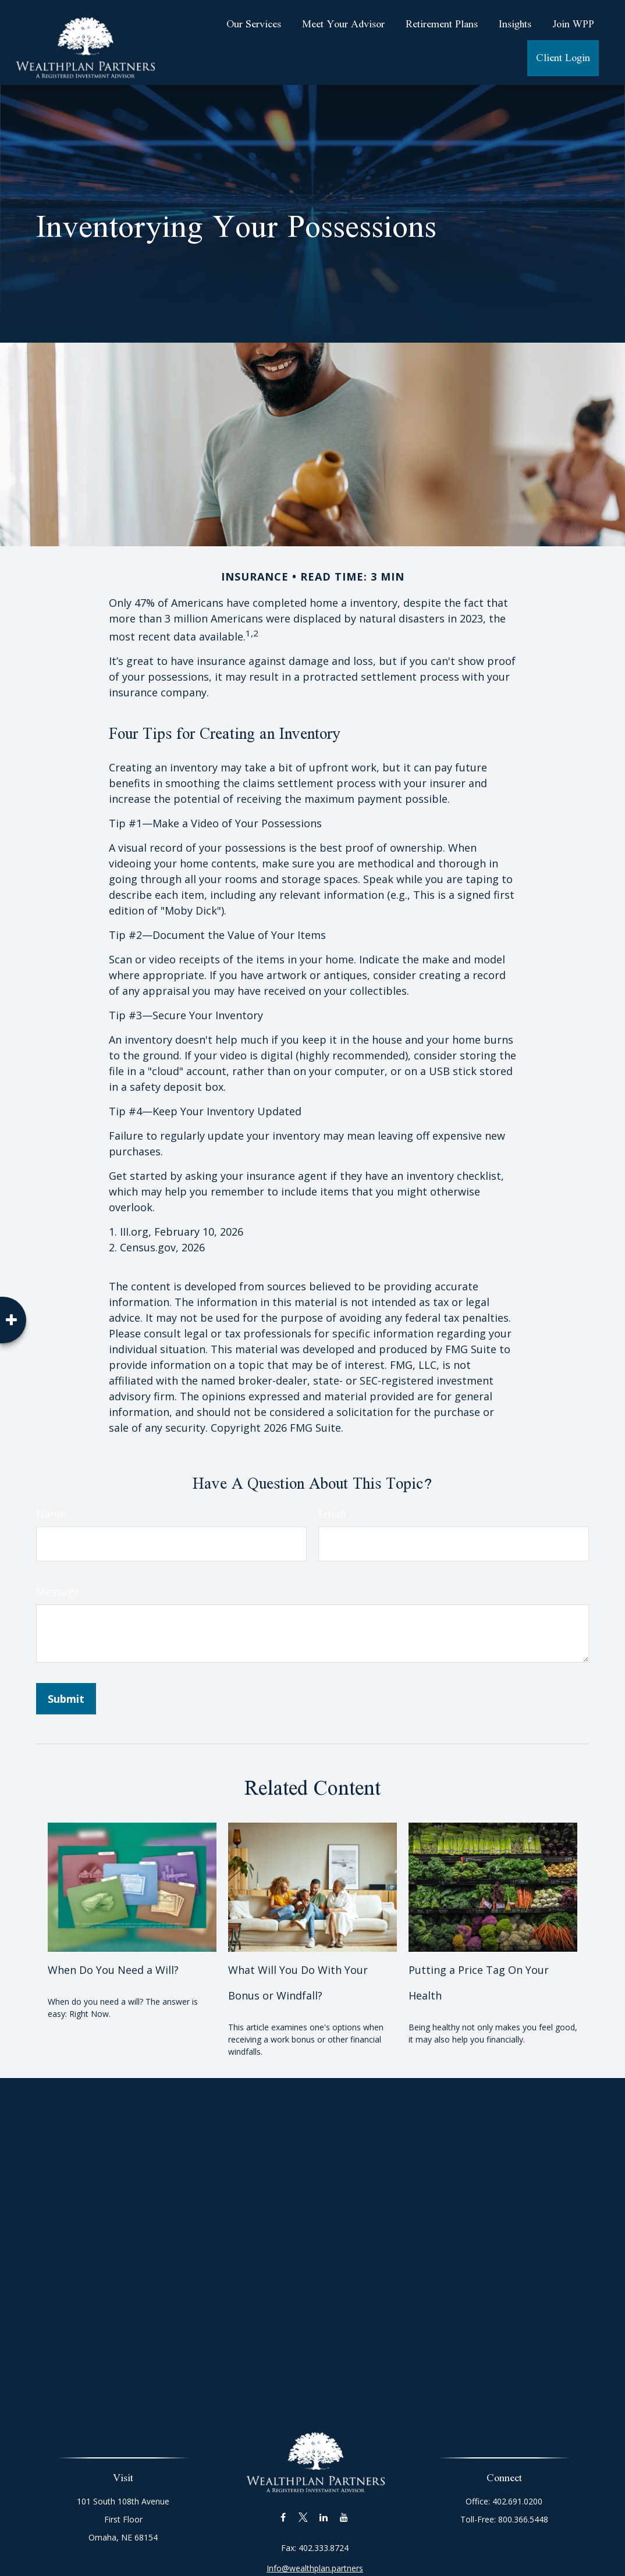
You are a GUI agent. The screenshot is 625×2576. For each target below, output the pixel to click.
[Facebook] (283, 2503)
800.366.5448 (518, 2519)
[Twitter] (303, 2503)
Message (58, 1592)
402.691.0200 (513, 2501)
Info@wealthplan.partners (315, 2554)
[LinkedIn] (324, 2503)
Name (51, 1514)
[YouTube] (344, 2503)
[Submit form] (66, 1698)
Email (332, 1514)
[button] (254, 24)
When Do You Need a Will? (113, 1970)
